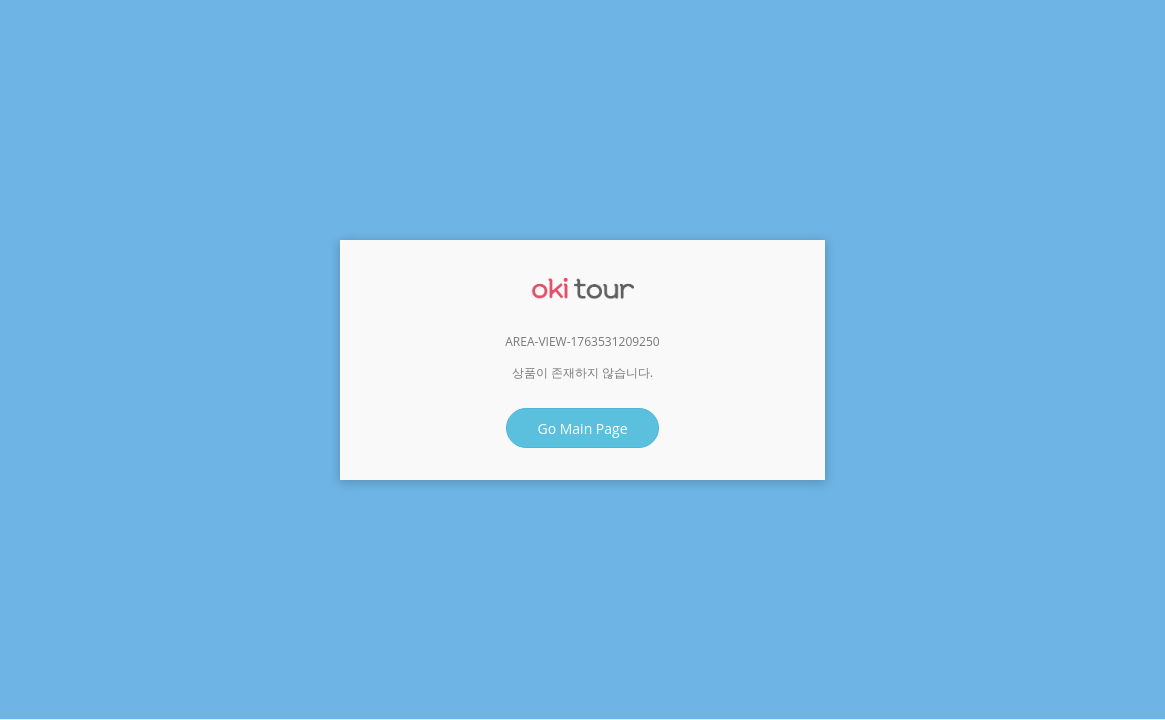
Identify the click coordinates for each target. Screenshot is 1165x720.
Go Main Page (582, 428)
